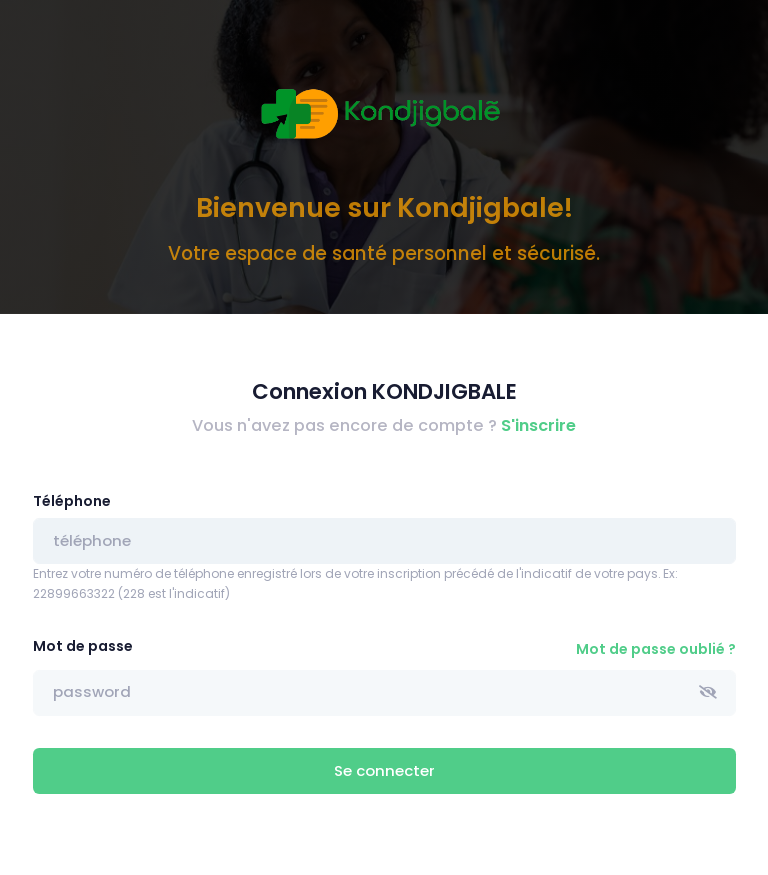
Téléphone (72, 501)
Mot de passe (83, 646)
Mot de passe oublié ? (656, 649)
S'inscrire (538, 425)
